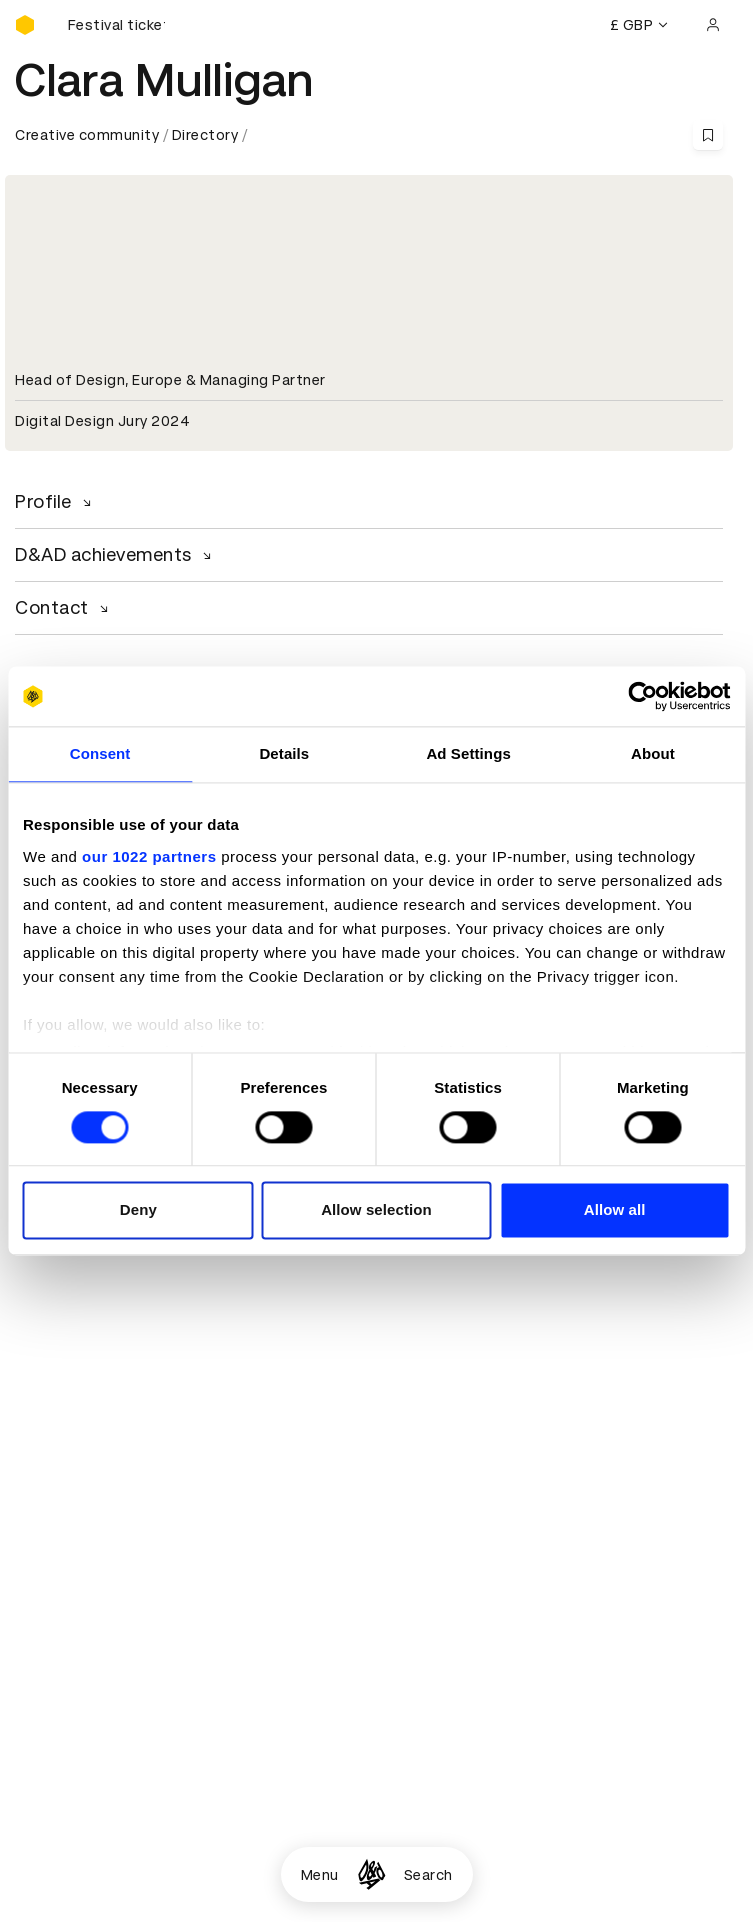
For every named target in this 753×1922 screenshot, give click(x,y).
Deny (138, 1210)
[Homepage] (371, 1874)
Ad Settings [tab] (468, 753)
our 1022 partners (149, 856)
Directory (205, 135)
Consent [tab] (100, 753)
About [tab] (653, 753)
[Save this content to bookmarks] (708, 135)
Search (428, 1875)
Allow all (615, 1210)
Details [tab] (284, 753)
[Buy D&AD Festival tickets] (115, 25)
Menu (320, 1875)
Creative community (87, 135)
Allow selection (376, 1210)
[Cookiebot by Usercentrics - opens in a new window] (642, 696)
